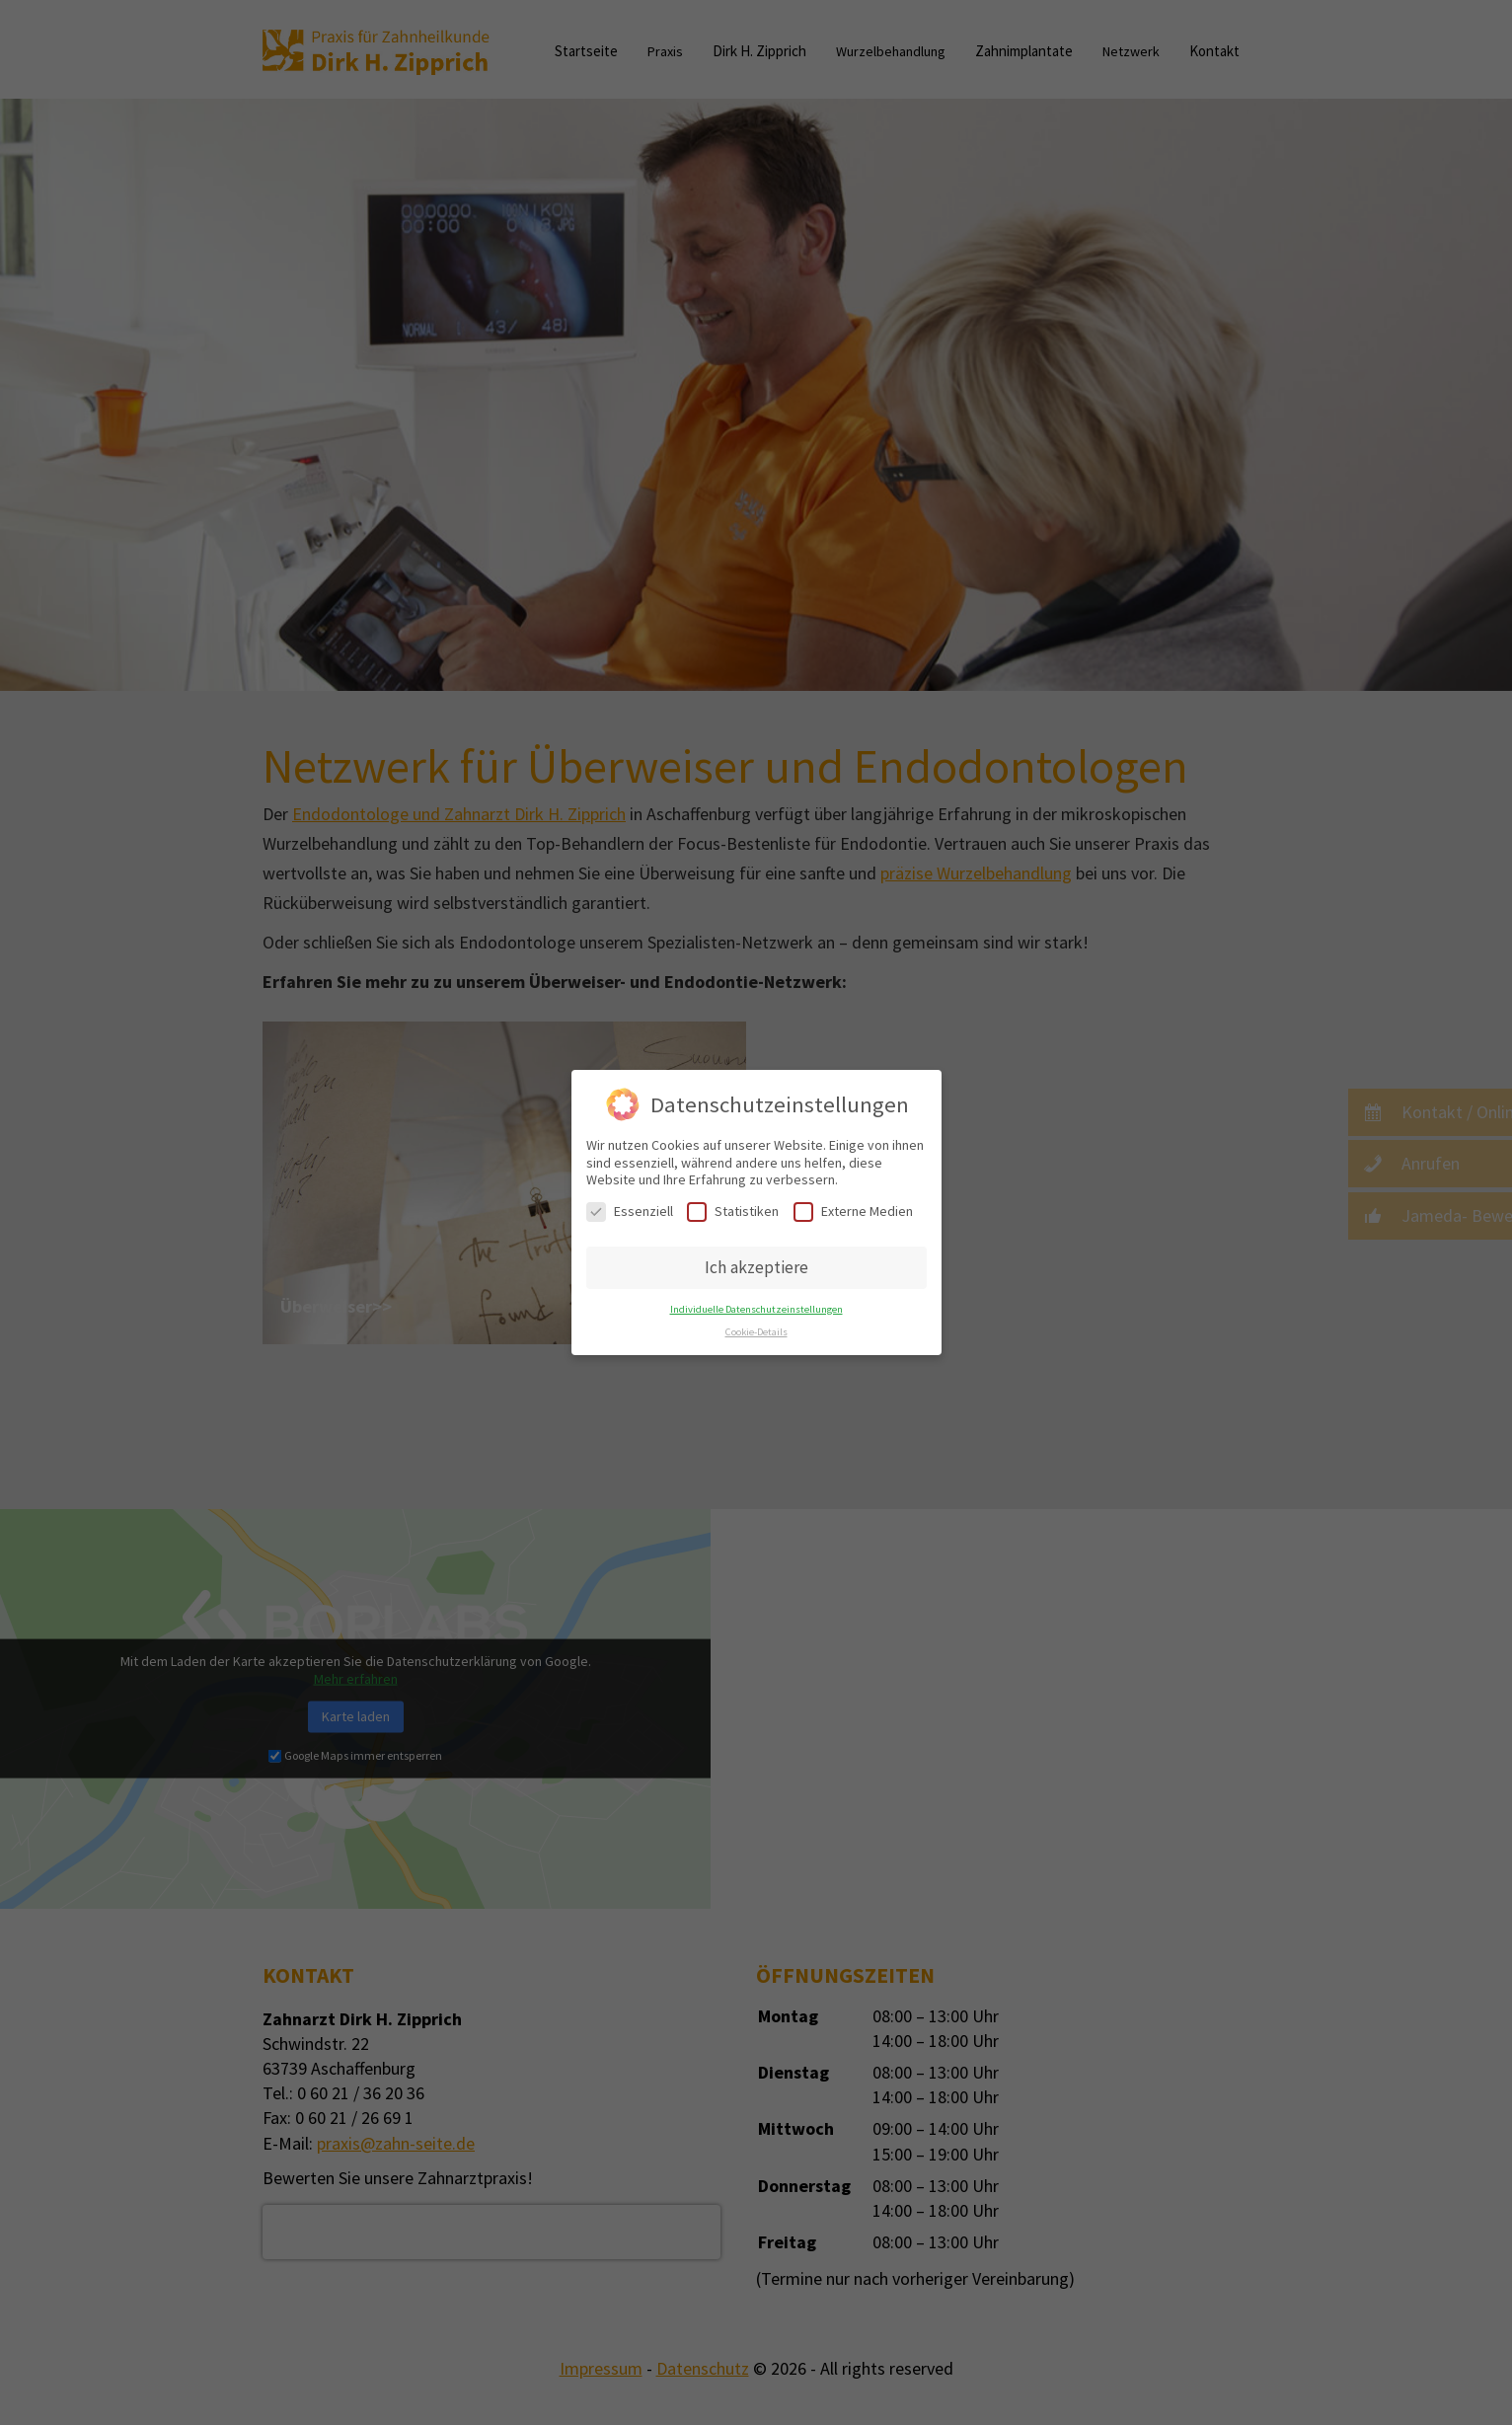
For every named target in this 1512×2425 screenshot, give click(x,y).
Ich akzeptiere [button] (756, 1267)
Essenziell (629, 1211)
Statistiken (733, 1211)
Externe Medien (853, 1211)
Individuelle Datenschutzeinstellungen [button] (756, 1309)
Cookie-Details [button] (756, 1332)
